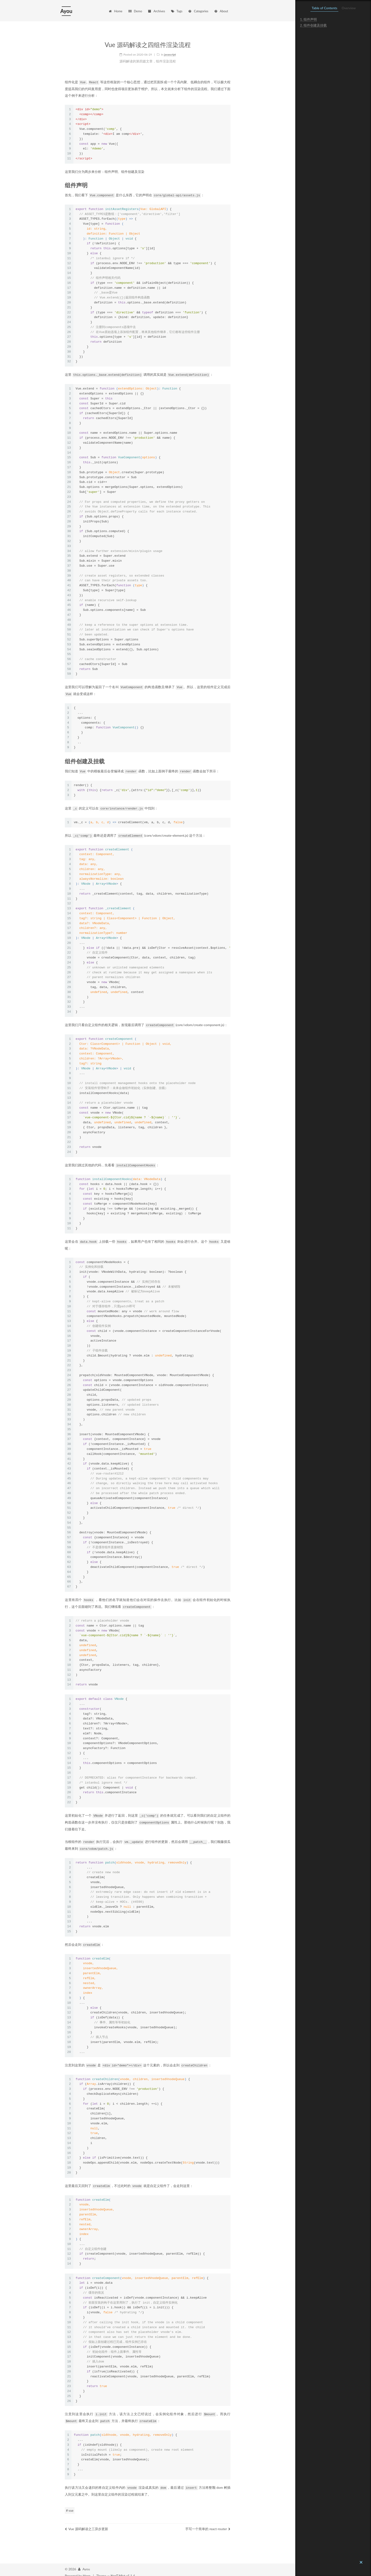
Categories (198, 11)
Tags (176, 11)
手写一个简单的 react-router (207, 2523)
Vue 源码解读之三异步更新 (86, 2523)
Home (115, 11)
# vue (69, 2505)
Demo (135, 11)
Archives (156, 11)
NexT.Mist (118, 2570)
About (221, 11)
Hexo (86, 2570)
